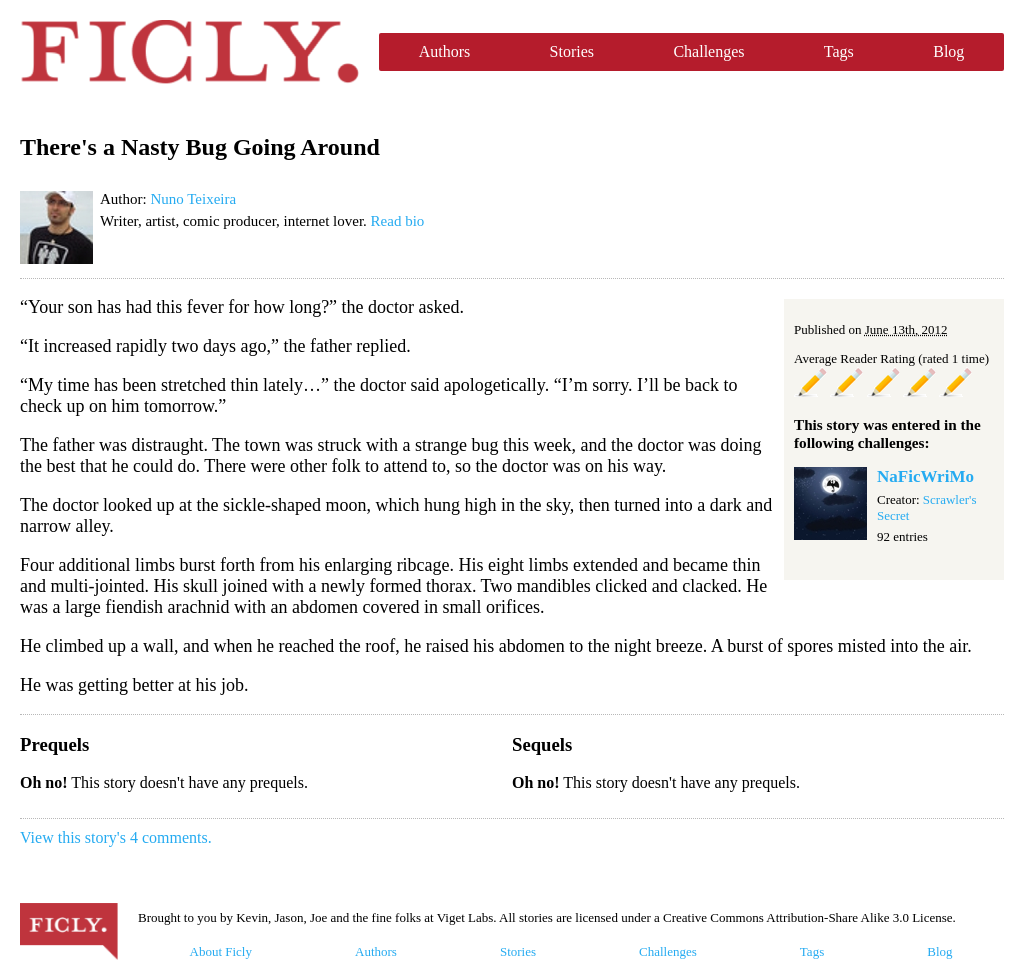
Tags (839, 51)
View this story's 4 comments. (116, 837)
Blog (948, 51)
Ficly (189, 52)
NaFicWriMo (925, 476)
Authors (445, 51)
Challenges (708, 51)
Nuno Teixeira (193, 199)
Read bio (398, 221)
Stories (572, 51)
